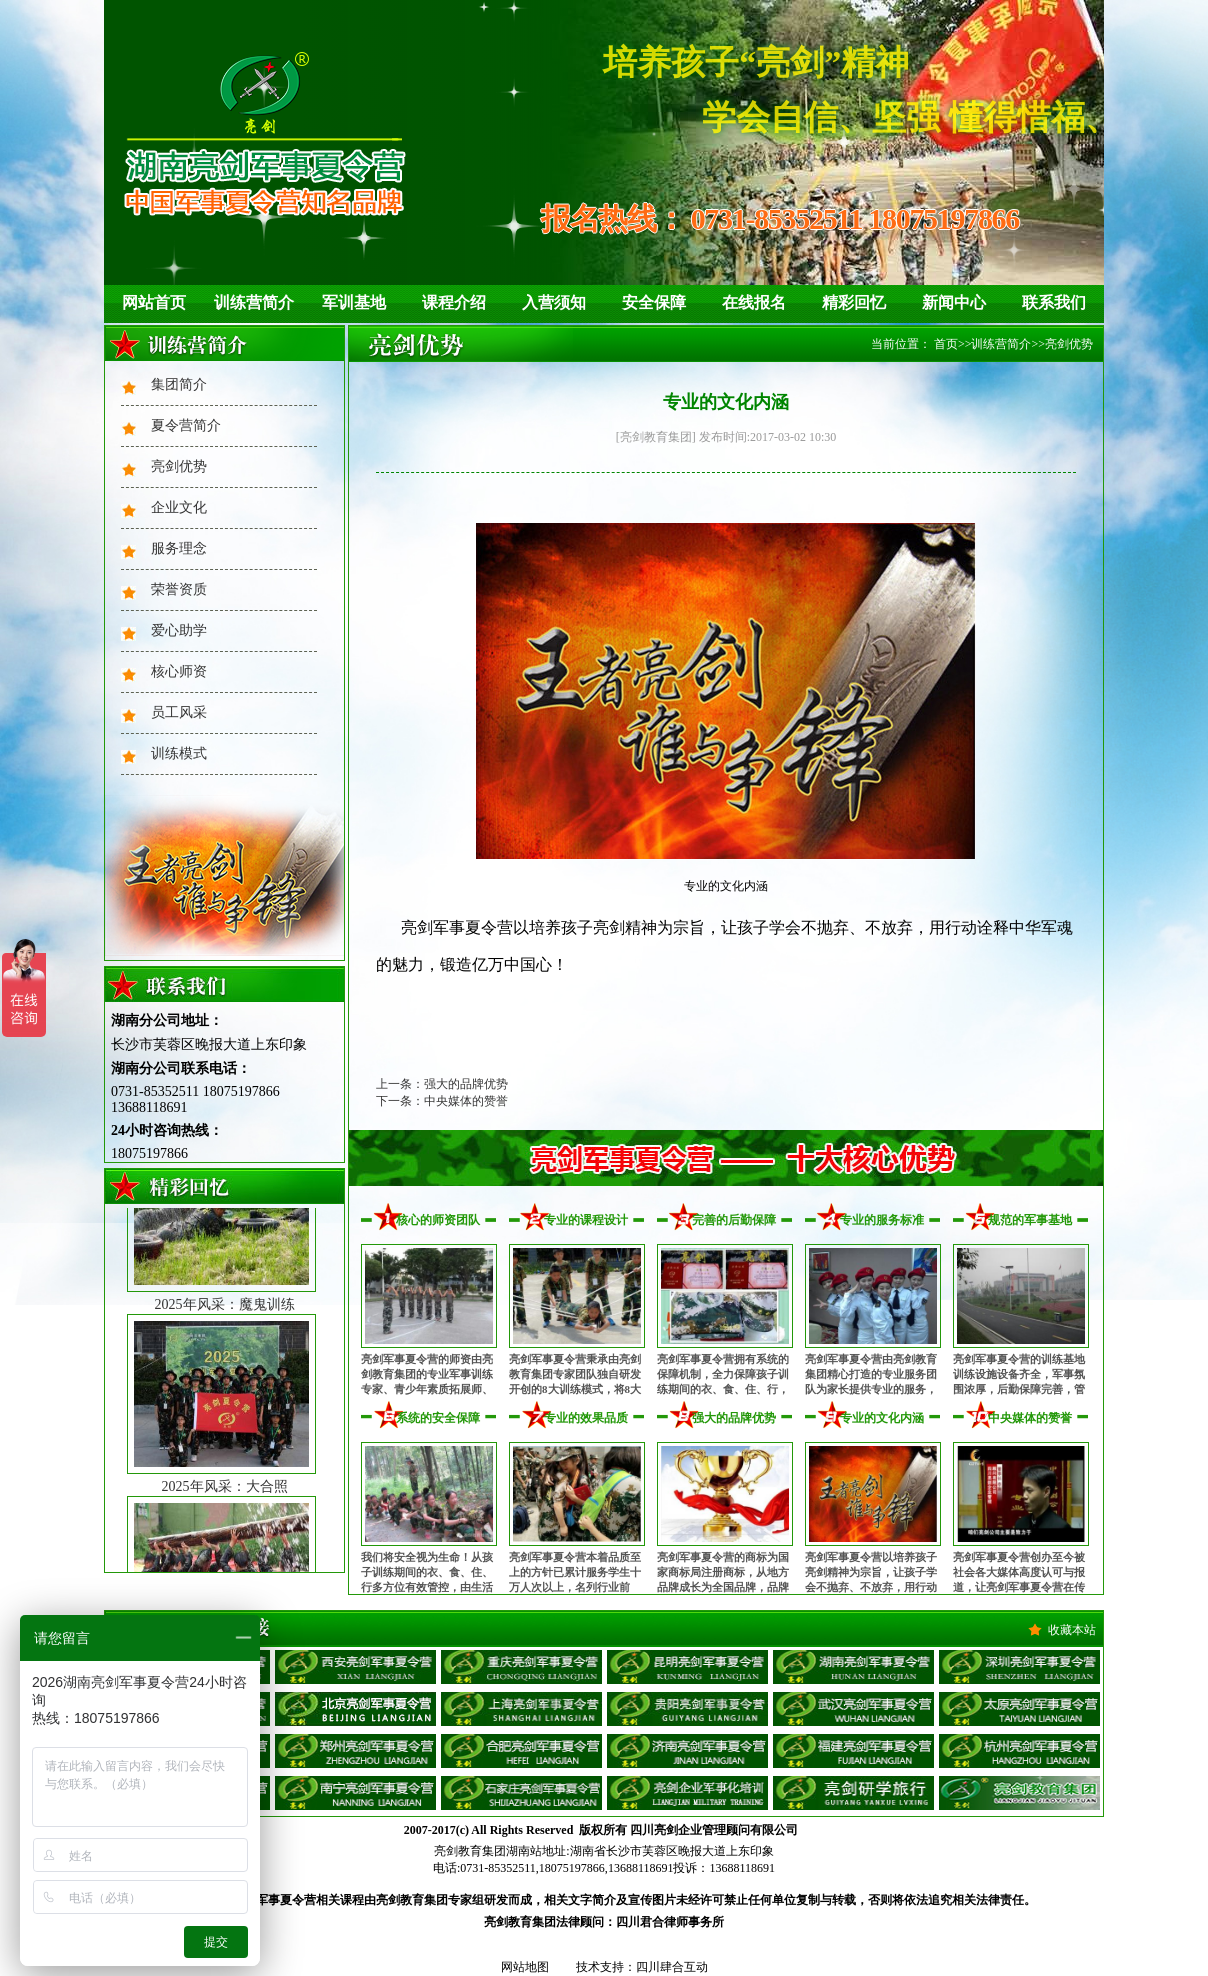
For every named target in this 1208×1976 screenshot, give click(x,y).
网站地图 (525, 1967)
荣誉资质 (179, 589)
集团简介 (179, 384)
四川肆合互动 (672, 1967)
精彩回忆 (854, 302)
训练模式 (179, 753)
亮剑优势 (179, 466)
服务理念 (179, 548)
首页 (946, 344)
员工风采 (179, 712)
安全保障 (654, 302)
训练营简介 (254, 302)
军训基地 (354, 302)
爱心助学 (179, 630)
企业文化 (179, 507)
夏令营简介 (186, 425)
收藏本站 (1072, 1630)
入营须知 (554, 302)
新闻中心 (954, 302)
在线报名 (754, 302)
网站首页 (154, 302)
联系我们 (1054, 302)
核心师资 (179, 671)
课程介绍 (454, 302)
